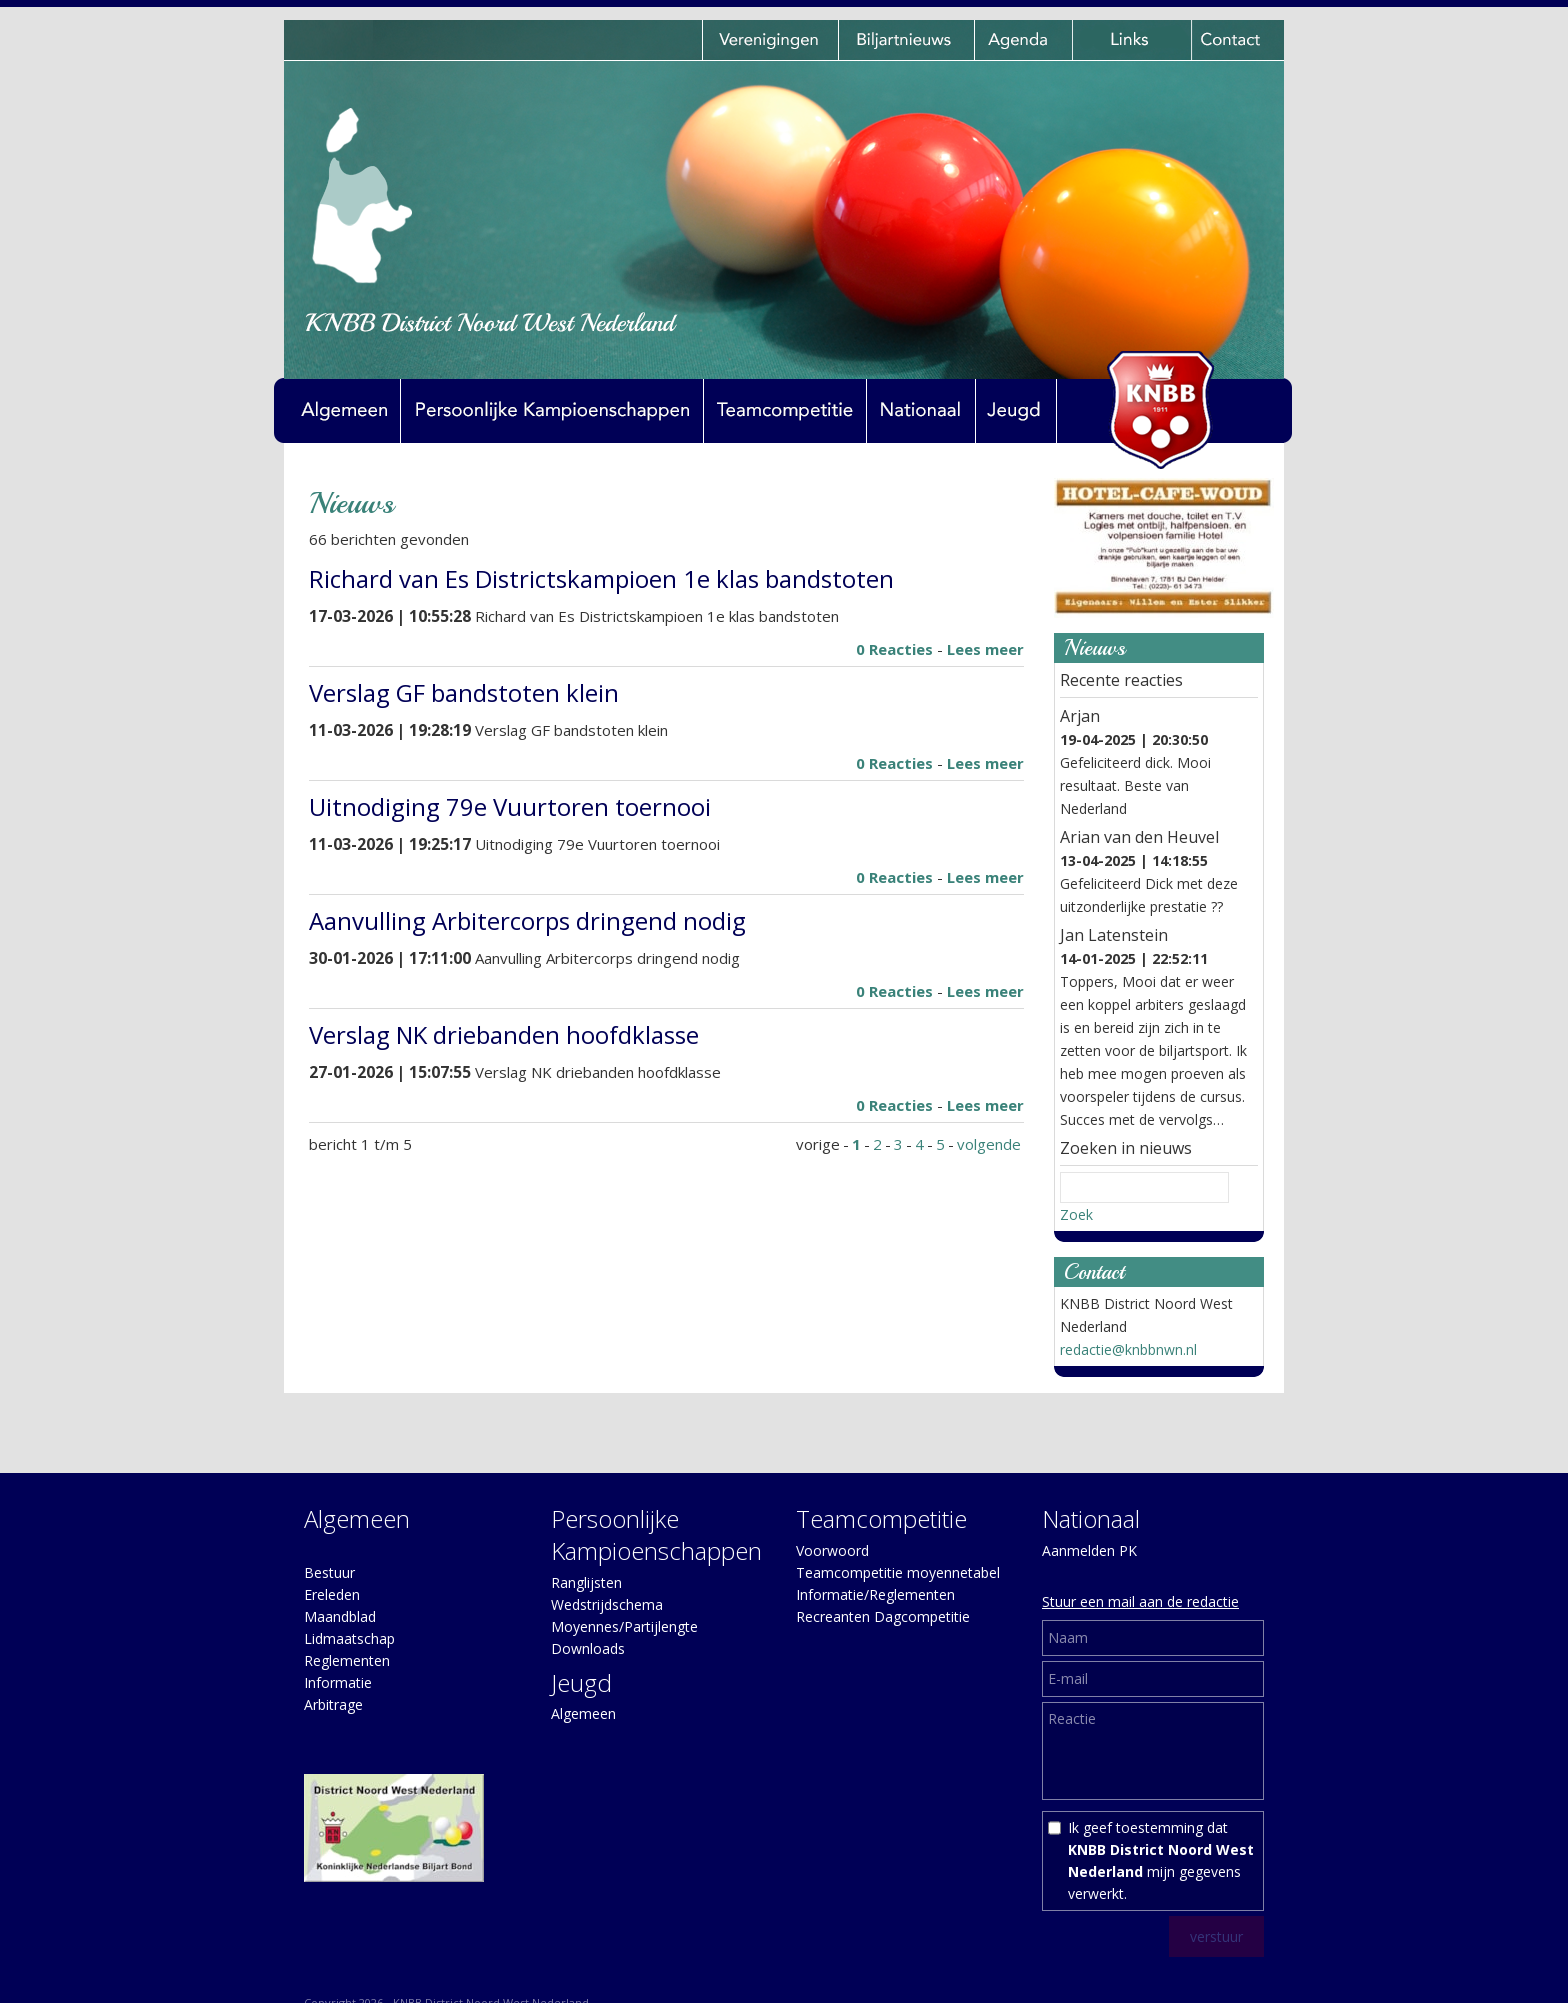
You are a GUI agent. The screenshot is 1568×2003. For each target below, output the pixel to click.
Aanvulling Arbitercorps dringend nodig (527, 920)
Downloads (588, 1648)
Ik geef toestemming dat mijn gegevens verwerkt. (1161, 1860)
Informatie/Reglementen (875, 1594)
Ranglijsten (586, 1582)
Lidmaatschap (349, 1638)
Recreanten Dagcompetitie (883, 1616)
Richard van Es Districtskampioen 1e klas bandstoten (601, 578)
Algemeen (583, 1713)
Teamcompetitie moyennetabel (898, 1572)
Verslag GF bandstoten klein (464, 692)
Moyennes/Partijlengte (624, 1626)
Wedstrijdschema (607, 1604)
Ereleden (332, 1594)
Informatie (338, 1682)
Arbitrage (333, 1704)
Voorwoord (832, 1550)
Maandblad (340, 1616)
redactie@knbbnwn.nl (1128, 1349)
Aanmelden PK (1089, 1550)
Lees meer (985, 649)
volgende (989, 1144)
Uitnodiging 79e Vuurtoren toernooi (510, 806)
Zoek (1076, 1214)
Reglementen (347, 1660)
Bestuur (329, 1572)
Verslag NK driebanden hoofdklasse (504, 1034)
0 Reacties (894, 649)
